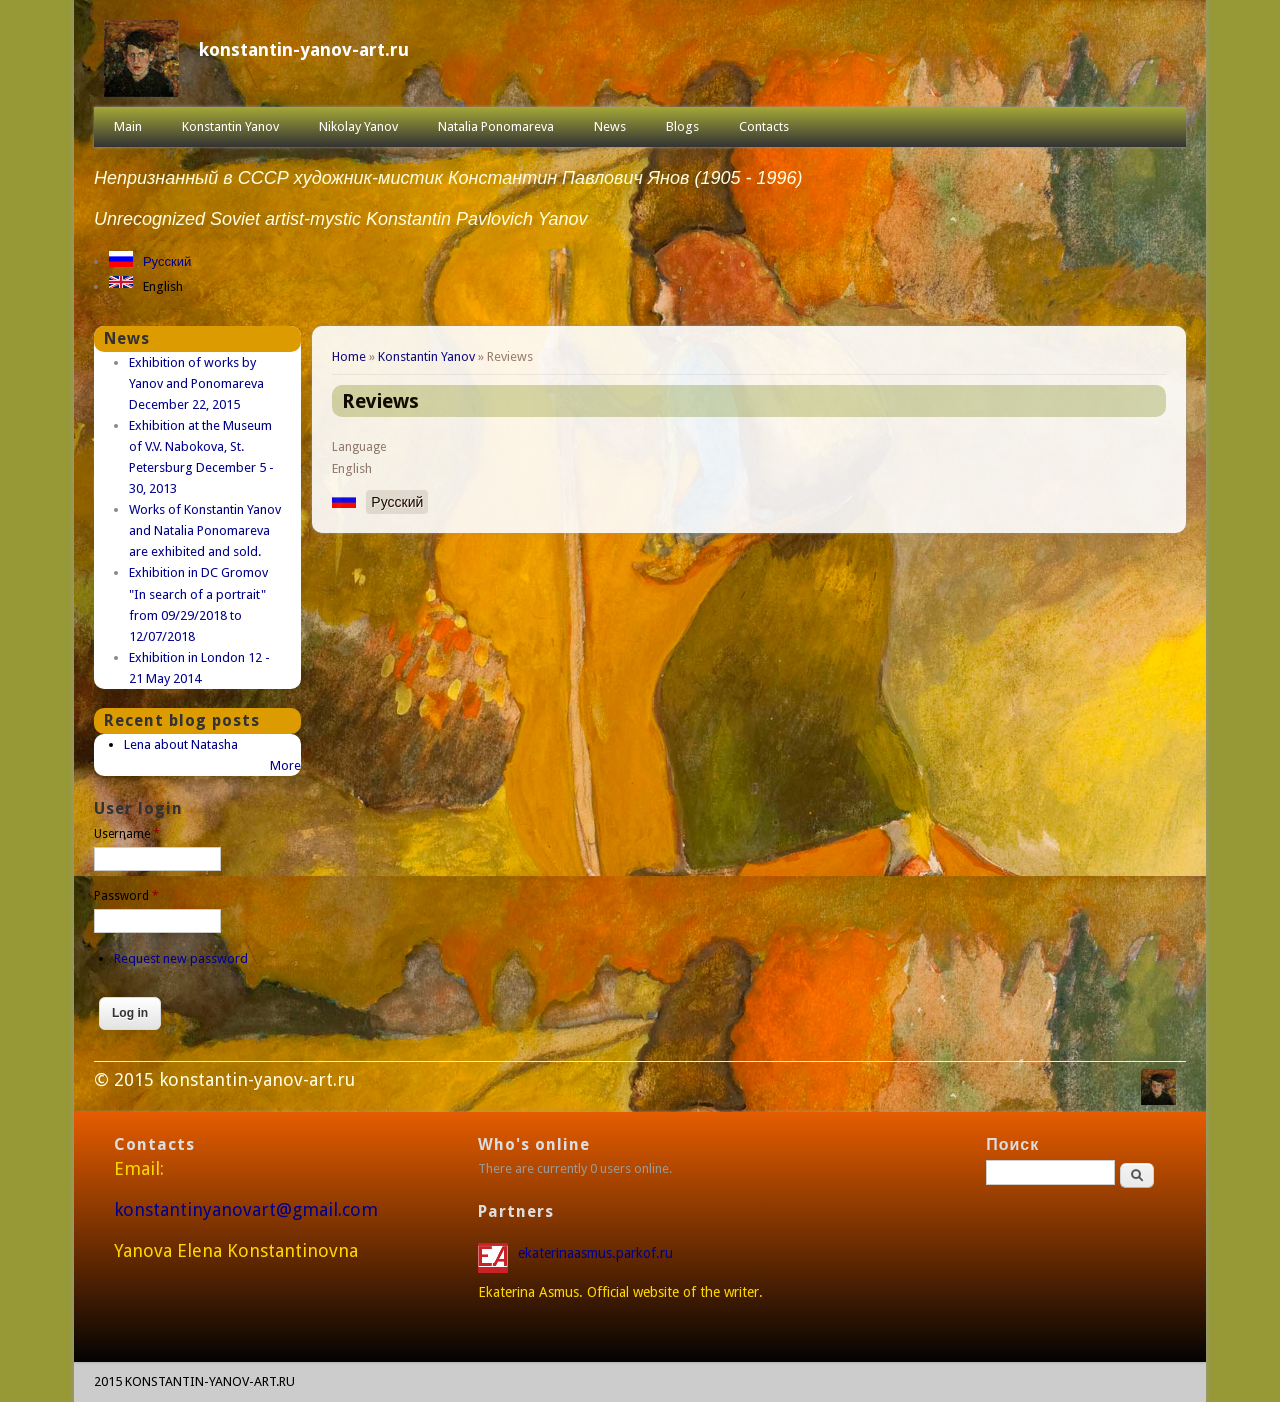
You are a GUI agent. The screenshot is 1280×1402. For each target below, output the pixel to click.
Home (349, 356)
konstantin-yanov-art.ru (304, 49)
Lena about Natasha (181, 744)
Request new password (181, 958)
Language (359, 447)
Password (126, 896)
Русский (167, 261)
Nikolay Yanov (358, 126)
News (610, 126)
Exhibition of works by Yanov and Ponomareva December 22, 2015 (196, 383)
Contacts (764, 126)
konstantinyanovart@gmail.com (246, 1209)
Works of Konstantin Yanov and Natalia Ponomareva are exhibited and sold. (205, 530)
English (163, 286)
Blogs (682, 126)
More (285, 765)
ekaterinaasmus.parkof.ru (597, 1253)
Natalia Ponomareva (496, 126)
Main (128, 126)
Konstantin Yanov (230, 126)
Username (127, 834)
